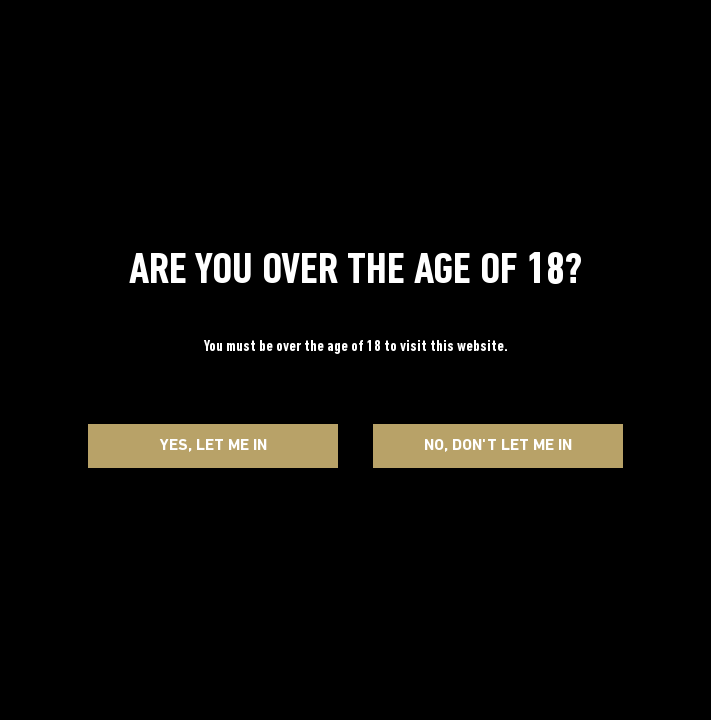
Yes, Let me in (213, 446)
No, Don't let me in (498, 446)
